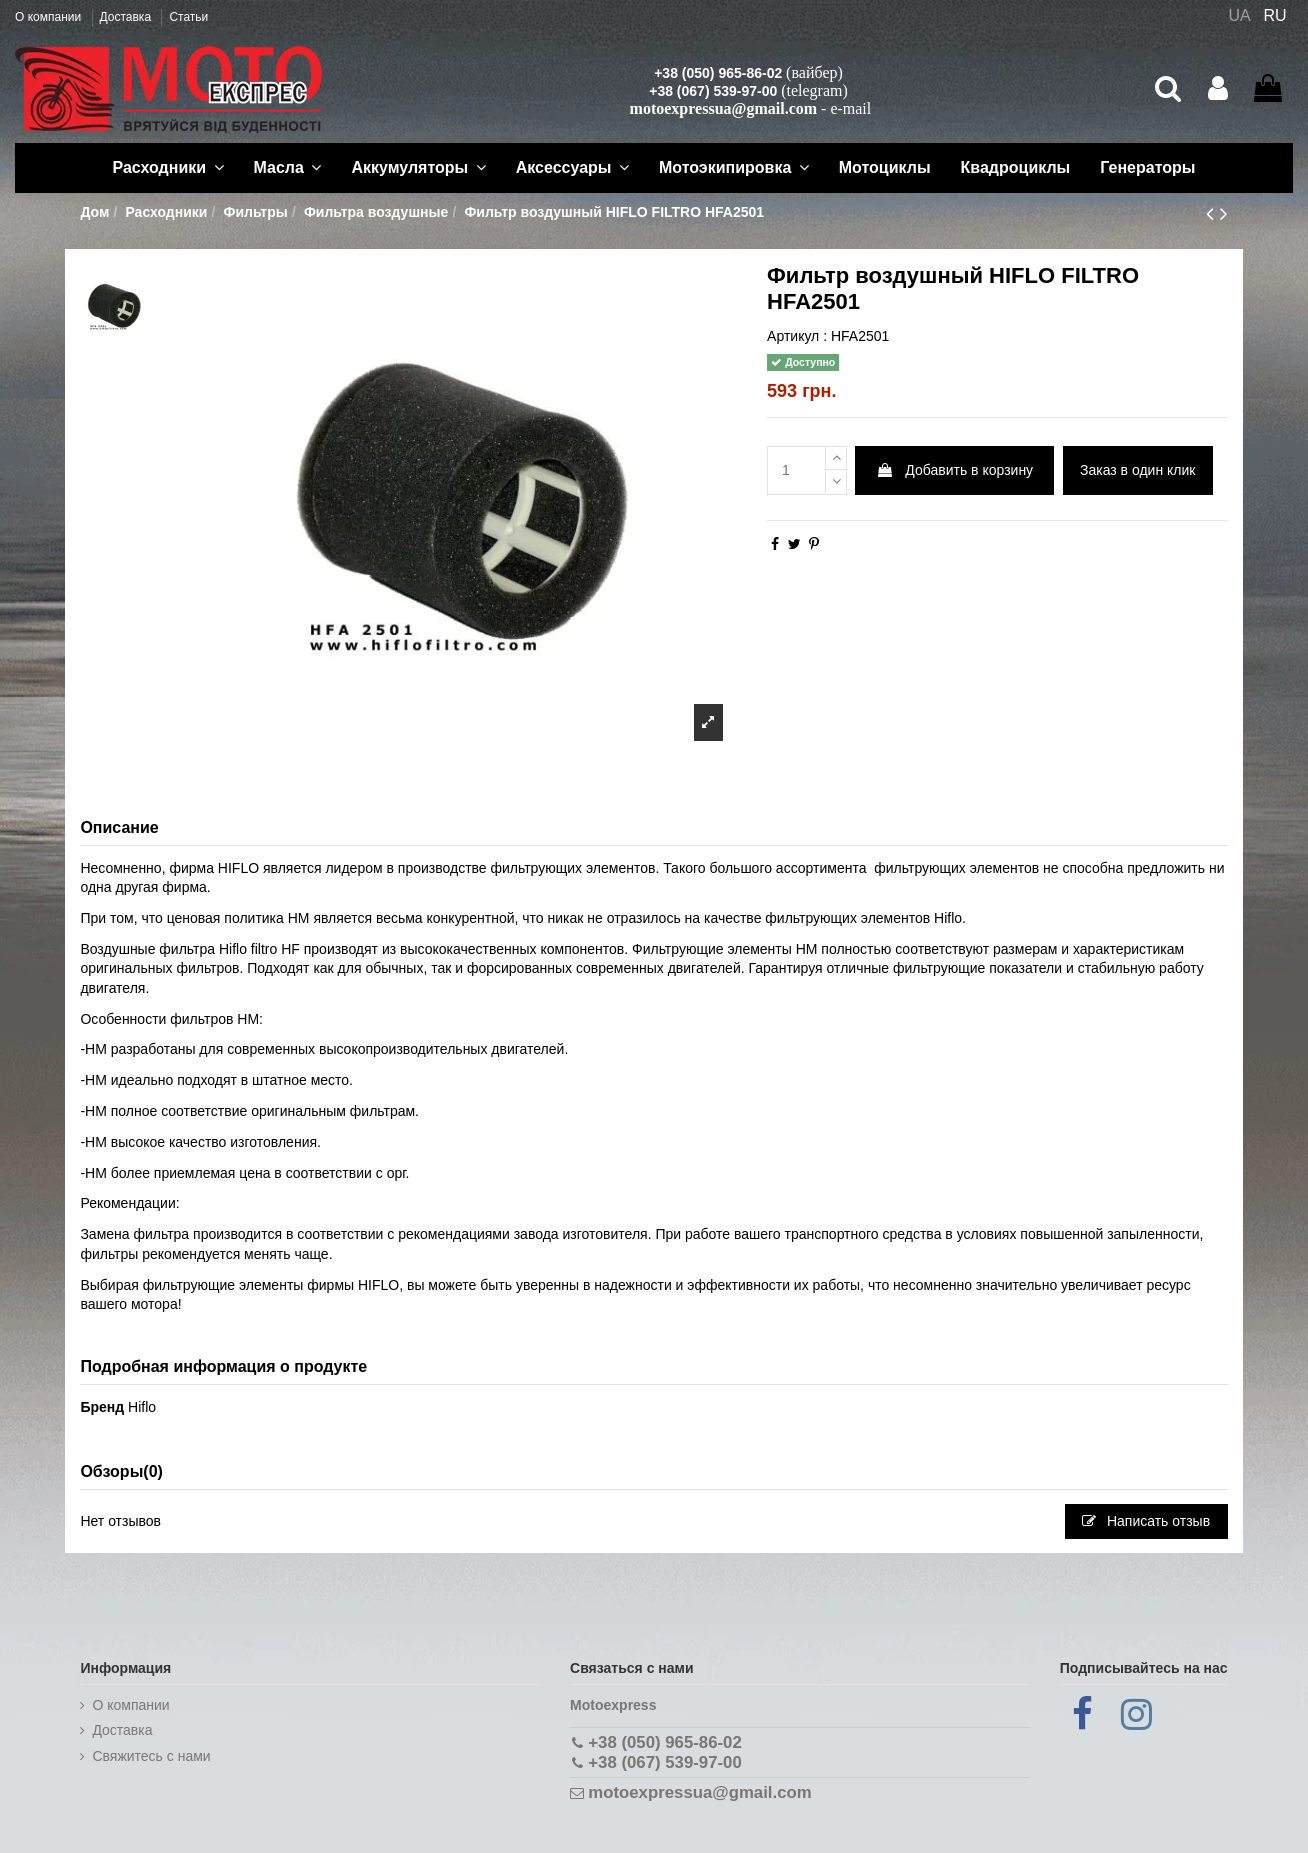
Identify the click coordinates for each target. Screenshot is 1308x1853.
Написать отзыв (1146, 1521)
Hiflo (142, 1407)
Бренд (102, 1407)
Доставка (127, 17)
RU (1275, 15)
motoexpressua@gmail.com (723, 108)
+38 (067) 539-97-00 (713, 91)
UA (1239, 15)
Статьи (188, 17)
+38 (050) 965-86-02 (718, 73)
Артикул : (797, 336)
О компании (50, 17)
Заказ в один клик (1137, 470)
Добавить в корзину (954, 470)
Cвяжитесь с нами (151, 1756)
